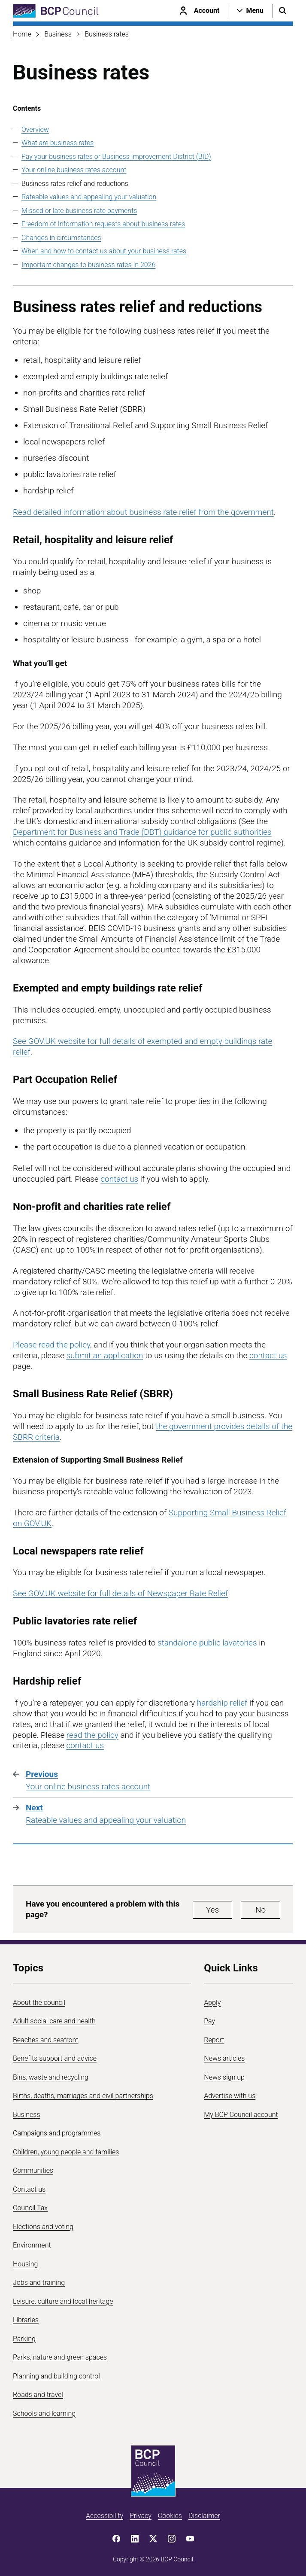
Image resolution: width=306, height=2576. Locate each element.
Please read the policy (51, 1345)
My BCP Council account (241, 2115)
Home (22, 34)
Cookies (170, 2516)
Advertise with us (229, 2096)
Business (58, 34)
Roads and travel (38, 2394)
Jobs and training (39, 2282)
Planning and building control (56, 2376)
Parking (24, 2339)
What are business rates (57, 143)
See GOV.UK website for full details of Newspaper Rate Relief (120, 1593)
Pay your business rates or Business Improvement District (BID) (116, 156)
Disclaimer (204, 2516)
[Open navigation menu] (250, 10)
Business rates (107, 34)
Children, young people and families (66, 2152)
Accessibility (104, 2516)
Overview (35, 129)
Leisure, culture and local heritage (63, 2301)
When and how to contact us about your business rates (103, 251)
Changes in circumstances (61, 238)
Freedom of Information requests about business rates (103, 224)
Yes (212, 1910)
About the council (39, 2002)
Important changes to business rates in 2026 (88, 265)
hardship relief (222, 1703)
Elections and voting (43, 2227)
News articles (224, 2058)
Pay (209, 2021)
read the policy (92, 1735)
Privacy (140, 2516)
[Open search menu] (283, 10)
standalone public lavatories (207, 1643)
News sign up (224, 2077)
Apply (212, 2002)
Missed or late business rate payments (79, 211)
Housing (25, 2264)
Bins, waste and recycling (50, 2077)
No (260, 1910)
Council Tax (30, 2208)
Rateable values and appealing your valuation (88, 197)
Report (214, 2040)
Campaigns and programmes (56, 2133)
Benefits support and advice (55, 2058)
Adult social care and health (54, 2021)
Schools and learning (44, 2413)
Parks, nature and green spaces (60, 2357)
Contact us (29, 2189)
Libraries (26, 2320)
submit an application (104, 1355)
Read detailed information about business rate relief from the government (143, 512)
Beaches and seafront (46, 2040)
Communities (33, 2170)
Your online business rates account (73, 170)
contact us (119, 1179)
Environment (32, 2245)
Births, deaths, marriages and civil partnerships (83, 2096)
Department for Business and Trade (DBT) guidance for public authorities (142, 832)
